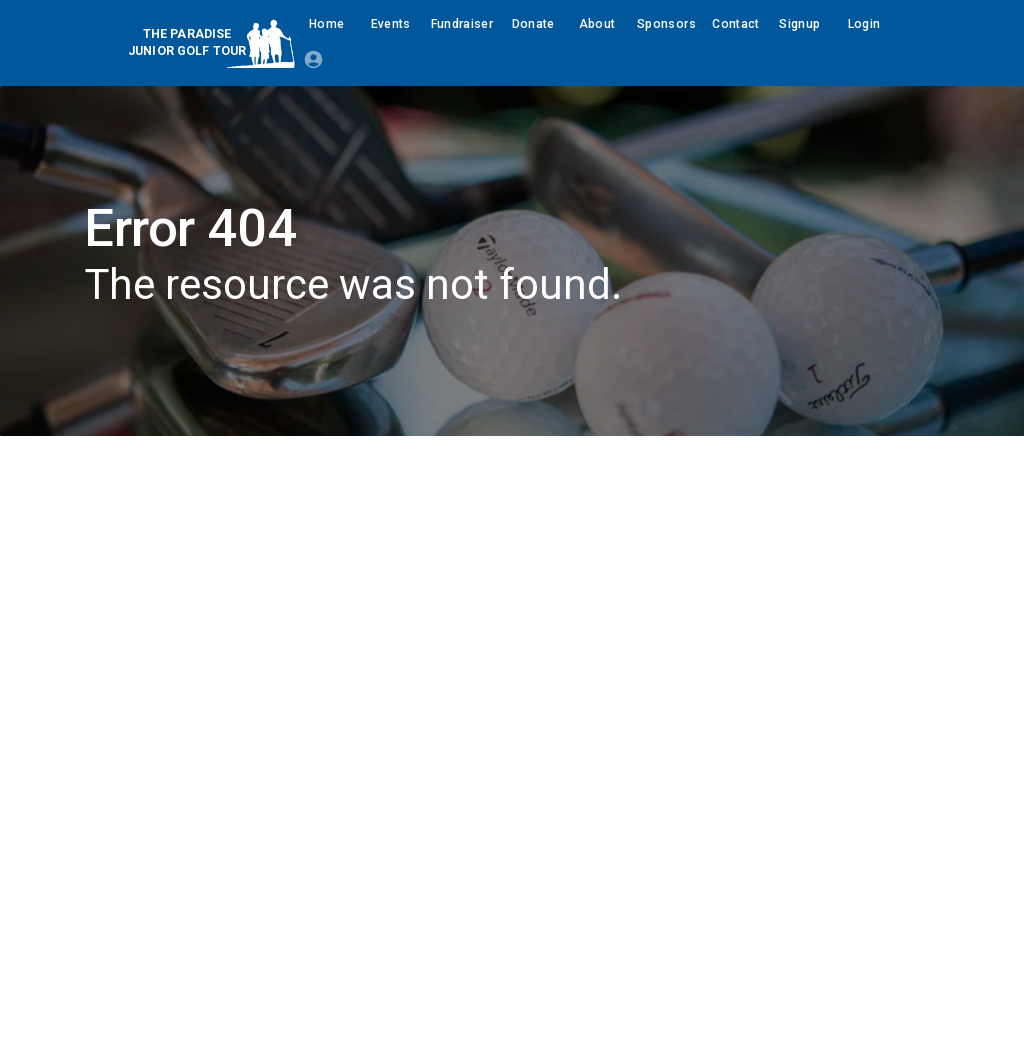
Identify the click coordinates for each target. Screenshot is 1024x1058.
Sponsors (666, 24)
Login (864, 24)
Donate (533, 24)
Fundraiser (462, 24)
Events (391, 24)
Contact (736, 24)
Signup (800, 24)
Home (327, 24)
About (597, 24)
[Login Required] (313, 59)
